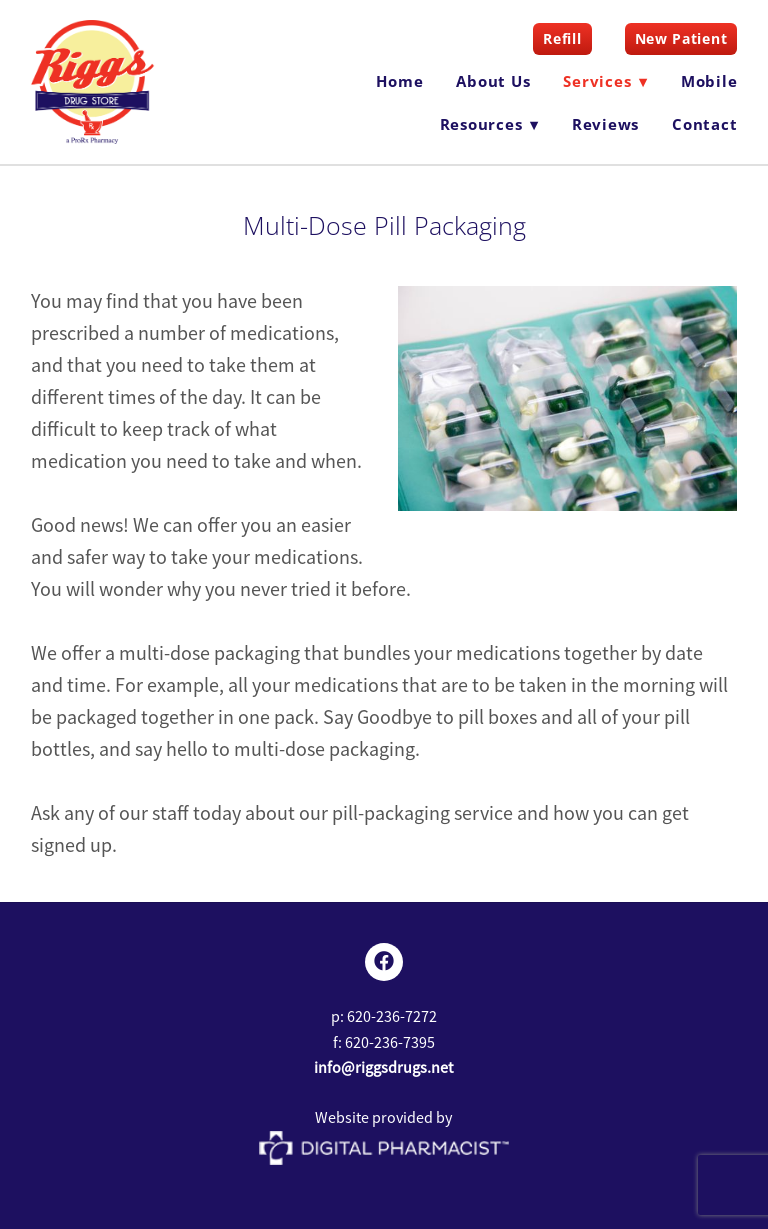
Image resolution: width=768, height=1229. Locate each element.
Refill (562, 38)
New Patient (681, 38)
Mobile (709, 81)
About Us (493, 81)
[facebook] (384, 962)
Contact (704, 124)
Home (399, 81)
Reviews (605, 124)
